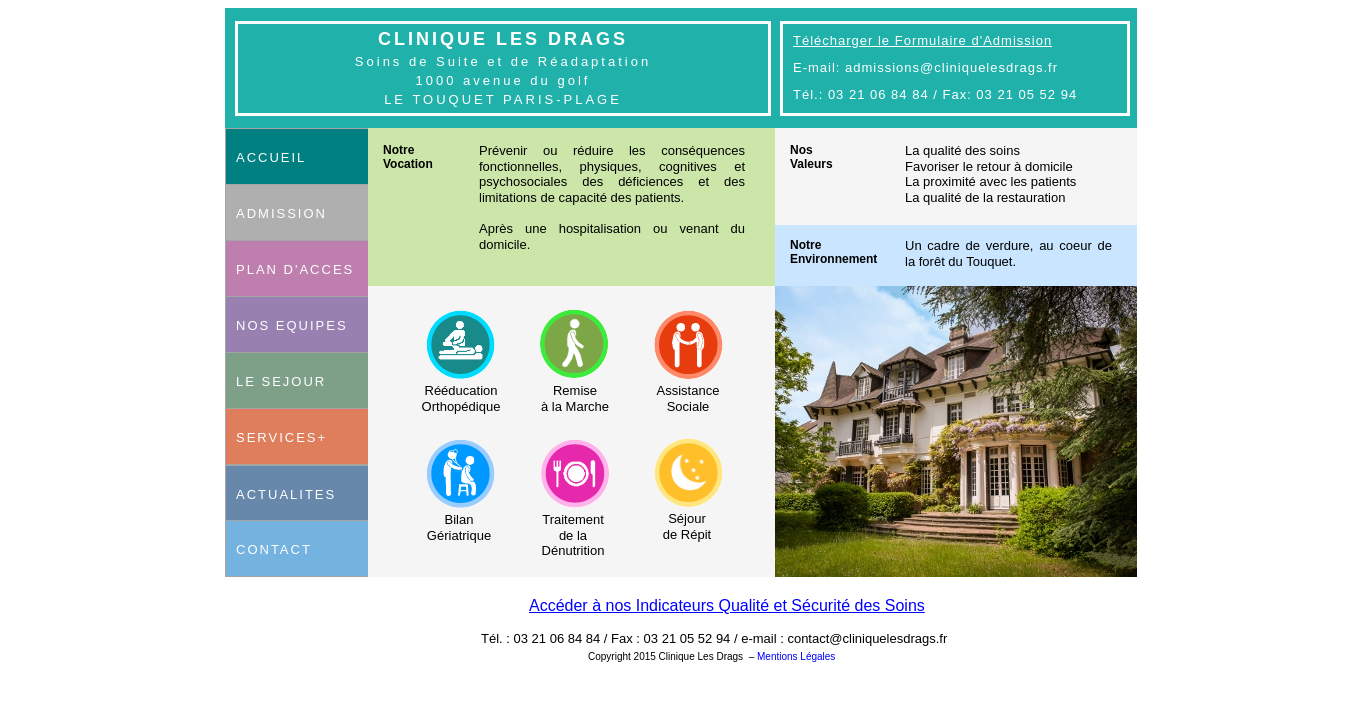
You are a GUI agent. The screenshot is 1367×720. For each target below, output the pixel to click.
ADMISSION (281, 213)
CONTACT (274, 549)
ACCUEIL (271, 157)
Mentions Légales (796, 656)
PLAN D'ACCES (295, 269)
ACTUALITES (286, 494)
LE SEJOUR (281, 381)
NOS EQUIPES (292, 325)
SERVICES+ (281, 437)
